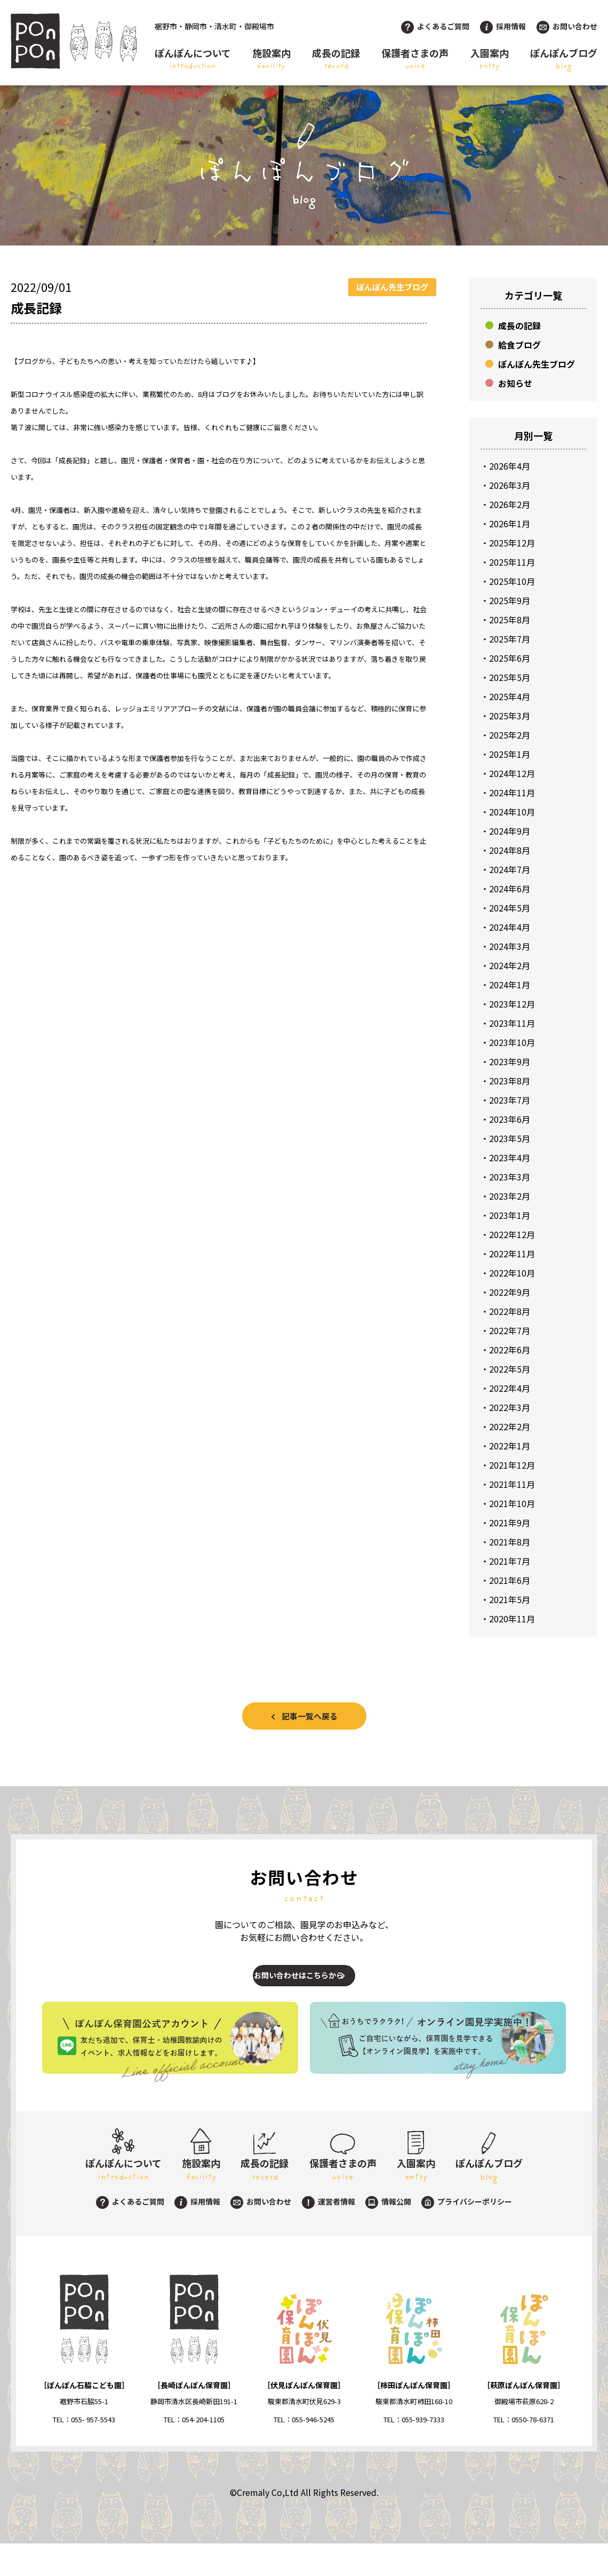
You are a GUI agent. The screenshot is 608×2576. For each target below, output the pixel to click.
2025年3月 (509, 715)
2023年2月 (509, 1196)
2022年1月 (509, 1445)
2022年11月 (512, 1253)
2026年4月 (509, 465)
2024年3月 (509, 946)
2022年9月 (509, 1292)
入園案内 (489, 59)
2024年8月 (509, 850)
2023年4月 (509, 1157)
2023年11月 (512, 1023)
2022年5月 (509, 1368)
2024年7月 (509, 869)
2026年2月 (509, 504)
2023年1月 (509, 1215)
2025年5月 (509, 677)
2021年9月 (509, 1522)
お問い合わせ (567, 26)
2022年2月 (509, 1426)
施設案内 (271, 59)
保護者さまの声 (415, 59)
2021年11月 (512, 1484)
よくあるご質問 (435, 26)
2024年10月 (512, 811)
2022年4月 (509, 1388)
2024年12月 (512, 773)
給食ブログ (519, 344)
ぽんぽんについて (193, 59)
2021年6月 (509, 1580)
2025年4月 (509, 696)
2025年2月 (509, 734)
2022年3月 (509, 1407)
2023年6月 (509, 1119)
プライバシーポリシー (466, 2234)
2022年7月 (509, 1330)
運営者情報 (328, 2234)
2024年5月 (509, 907)
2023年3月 (509, 1176)
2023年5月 (509, 1138)
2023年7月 (509, 1099)
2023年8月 (509, 1080)
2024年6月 (509, 888)
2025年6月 (509, 658)
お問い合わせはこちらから (293, 1986)
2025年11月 (512, 562)
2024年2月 (509, 965)
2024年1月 (509, 984)
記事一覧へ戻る (310, 1716)
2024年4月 (509, 927)
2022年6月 (509, 1349)
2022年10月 (512, 1272)
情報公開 (388, 2234)
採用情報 (503, 26)
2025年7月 (509, 638)
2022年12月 (512, 1234)
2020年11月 (512, 1618)
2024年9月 (509, 831)
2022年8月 (509, 1311)
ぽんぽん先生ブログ (536, 364)
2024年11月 (512, 792)
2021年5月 (509, 1599)
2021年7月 (509, 1561)
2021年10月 (512, 1503)
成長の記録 (336, 59)
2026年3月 (509, 485)
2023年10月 (512, 1042)
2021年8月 (509, 1541)
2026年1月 (509, 523)
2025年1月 (509, 754)
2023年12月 (512, 1003)
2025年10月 (512, 581)
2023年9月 (509, 1061)
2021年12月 (512, 1465)
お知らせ (515, 383)
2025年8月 (509, 619)
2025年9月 (509, 600)
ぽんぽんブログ (563, 59)
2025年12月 (512, 542)
